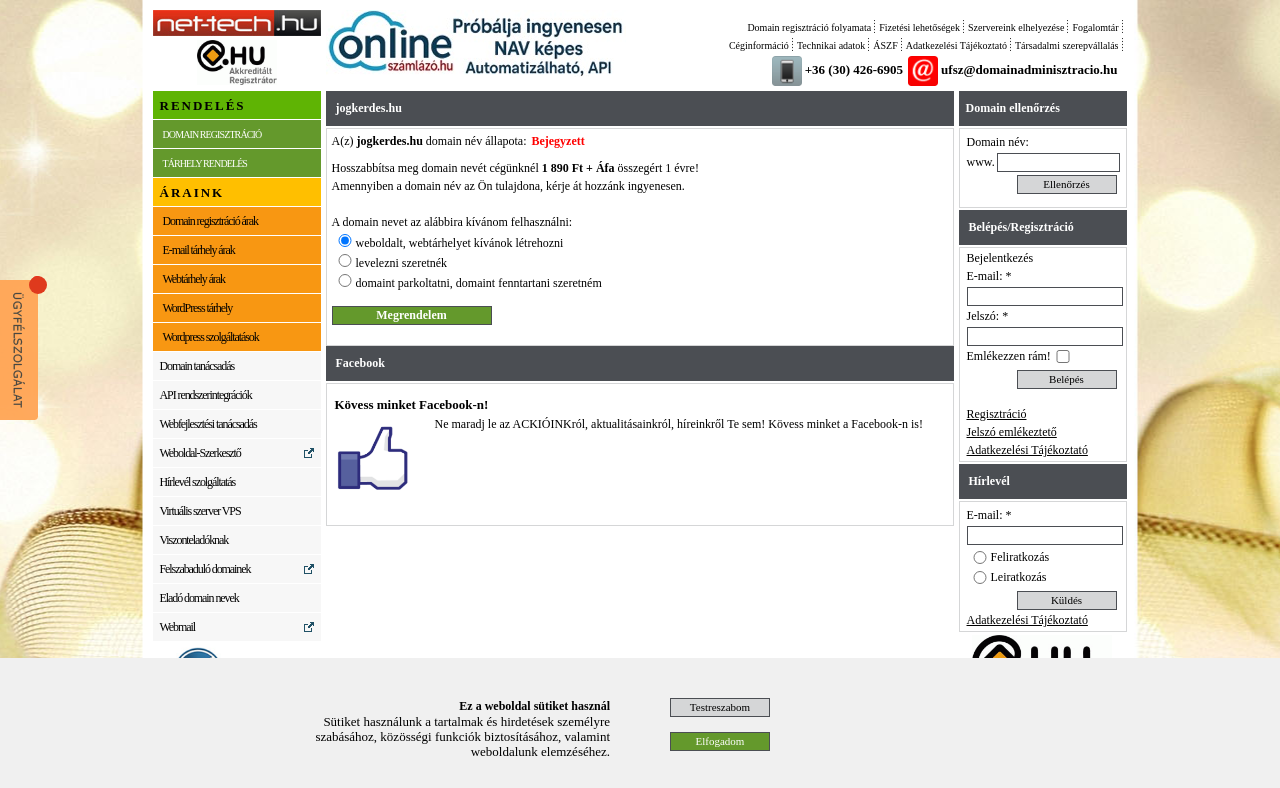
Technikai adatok (831, 45)
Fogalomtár (1095, 27)
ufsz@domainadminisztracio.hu (1029, 69)
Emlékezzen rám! (1009, 356)
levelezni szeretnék (402, 263)
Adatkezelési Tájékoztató (956, 45)
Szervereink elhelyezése (1016, 27)
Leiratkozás (1019, 577)
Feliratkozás (1020, 557)
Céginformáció (759, 45)
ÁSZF (885, 45)
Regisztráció (997, 414)
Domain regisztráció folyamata (809, 27)
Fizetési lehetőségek (919, 27)
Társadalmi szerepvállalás (1067, 45)
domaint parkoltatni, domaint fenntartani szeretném (479, 283)
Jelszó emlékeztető (1012, 432)
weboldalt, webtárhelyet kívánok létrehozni (460, 243)
